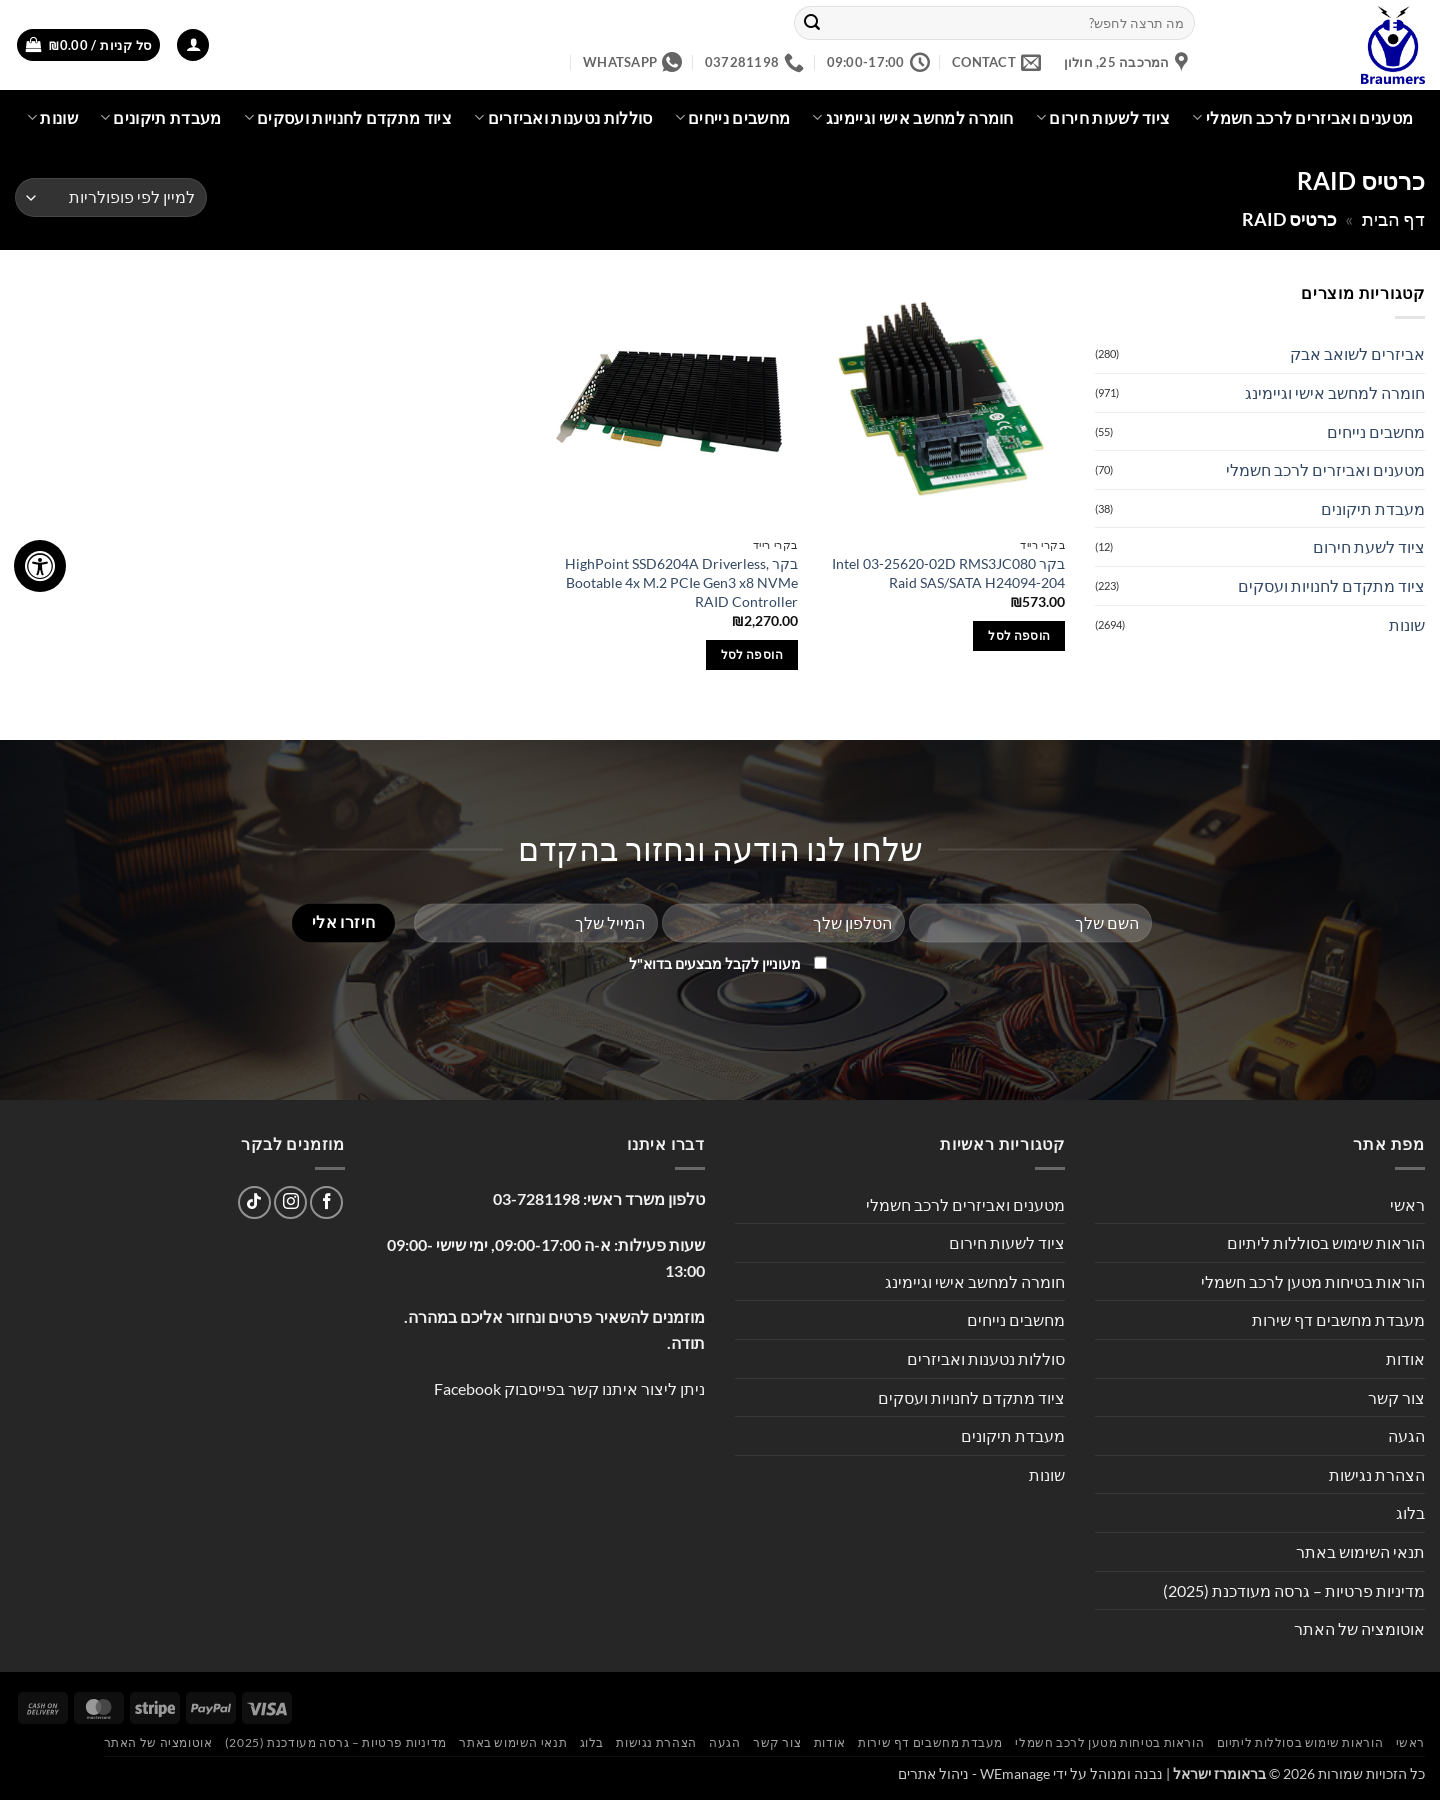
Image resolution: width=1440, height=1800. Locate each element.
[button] (193, 45)
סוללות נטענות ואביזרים (563, 118)
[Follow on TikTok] (254, 1202)
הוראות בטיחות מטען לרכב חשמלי (1313, 1281)
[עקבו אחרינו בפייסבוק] (326, 1202)
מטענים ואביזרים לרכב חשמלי (1302, 118)
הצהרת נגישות (1377, 1474)
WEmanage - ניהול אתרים (974, 1773)
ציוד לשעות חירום (1103, 118)
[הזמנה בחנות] (111, 197)
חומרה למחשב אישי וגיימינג (913, 118)
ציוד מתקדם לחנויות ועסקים (348, 118)
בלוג (1410, 1512)
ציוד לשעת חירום (1369, 546)
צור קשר (1396, 1397)
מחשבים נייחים (733, 118)
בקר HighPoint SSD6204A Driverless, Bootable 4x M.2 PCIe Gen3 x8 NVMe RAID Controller (681, 582)
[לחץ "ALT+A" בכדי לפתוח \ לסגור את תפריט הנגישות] (40, 566)
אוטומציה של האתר (1359, 1628)
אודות (1405, 1358)
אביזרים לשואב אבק (1357, 353)
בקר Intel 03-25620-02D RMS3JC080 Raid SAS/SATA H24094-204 (948, 573)
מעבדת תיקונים (161, 118)
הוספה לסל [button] (1019, 635)
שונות (52, 118)
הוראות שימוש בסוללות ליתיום (1326, 1242)
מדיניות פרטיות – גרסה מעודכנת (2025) (1294, 1590)
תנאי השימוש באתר (1360, 1551)
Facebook (467, 1388)
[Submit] (813, 23)
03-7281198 (536, 1198)
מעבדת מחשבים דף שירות (1338, 1319)
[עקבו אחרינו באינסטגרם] (290, 1202)
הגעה (1406, 1435)
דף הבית (1393, 219)
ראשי (1407, 1204)
